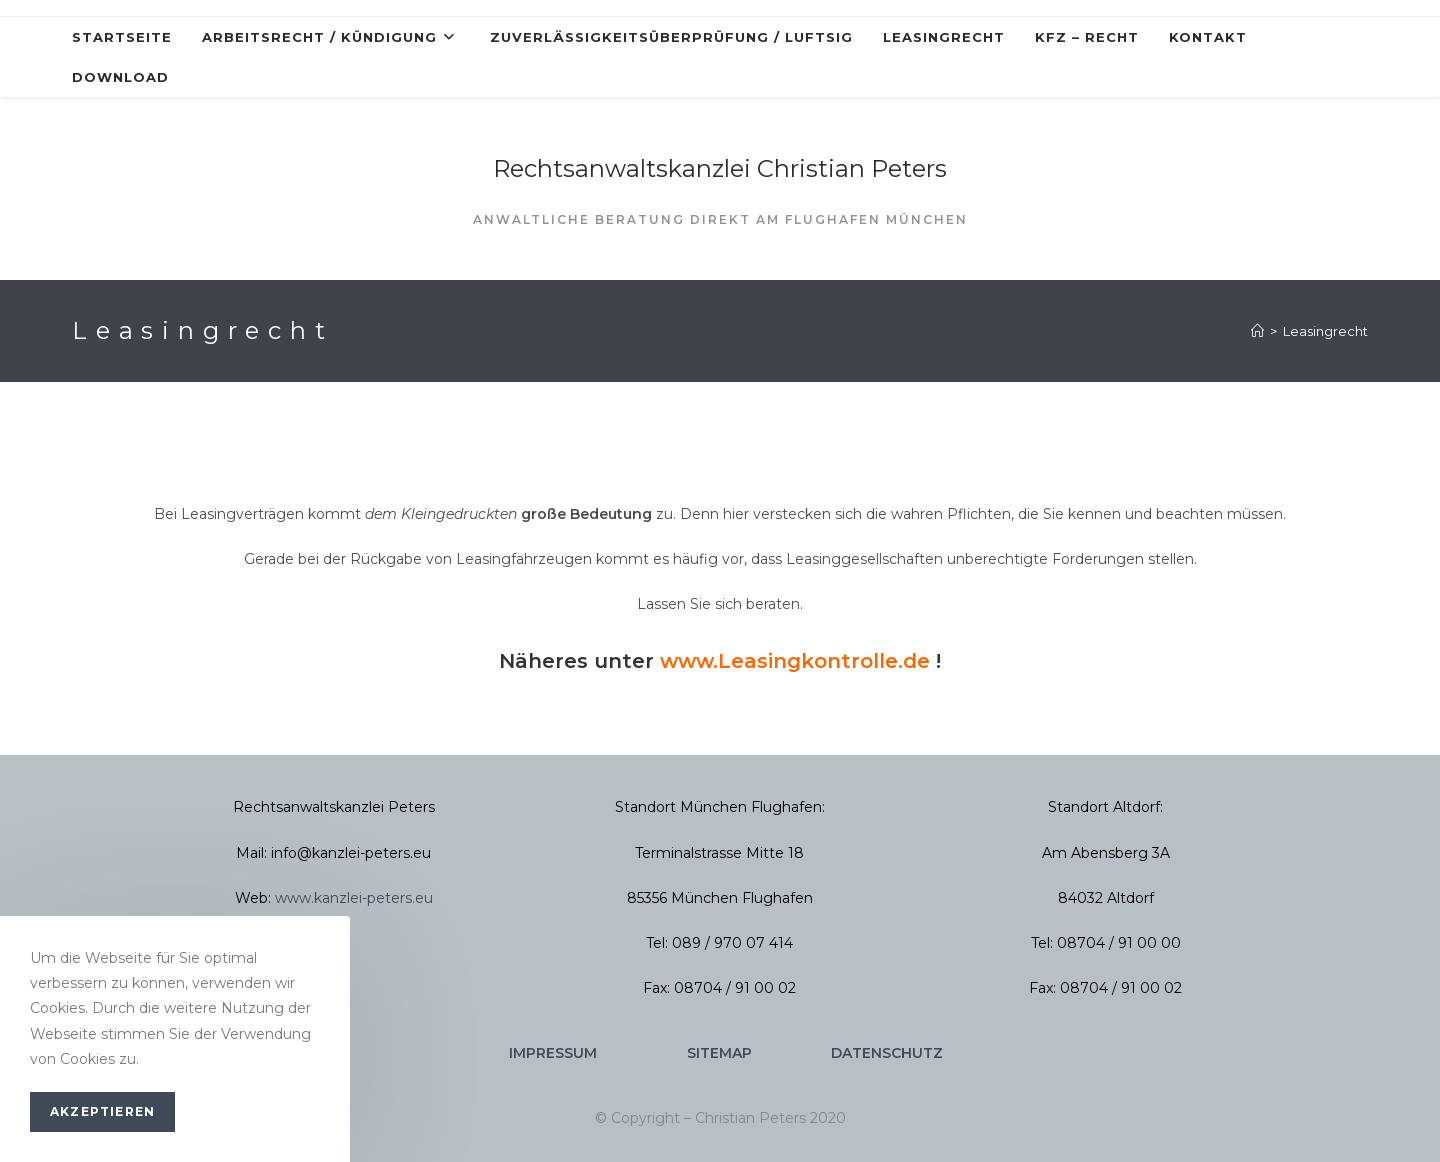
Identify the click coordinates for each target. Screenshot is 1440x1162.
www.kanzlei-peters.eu (354, 898)
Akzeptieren (102, 1111)
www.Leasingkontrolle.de (795, 661)
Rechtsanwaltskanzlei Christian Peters (720, 168)
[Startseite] (1257, 331)
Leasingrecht (1325, 331)
